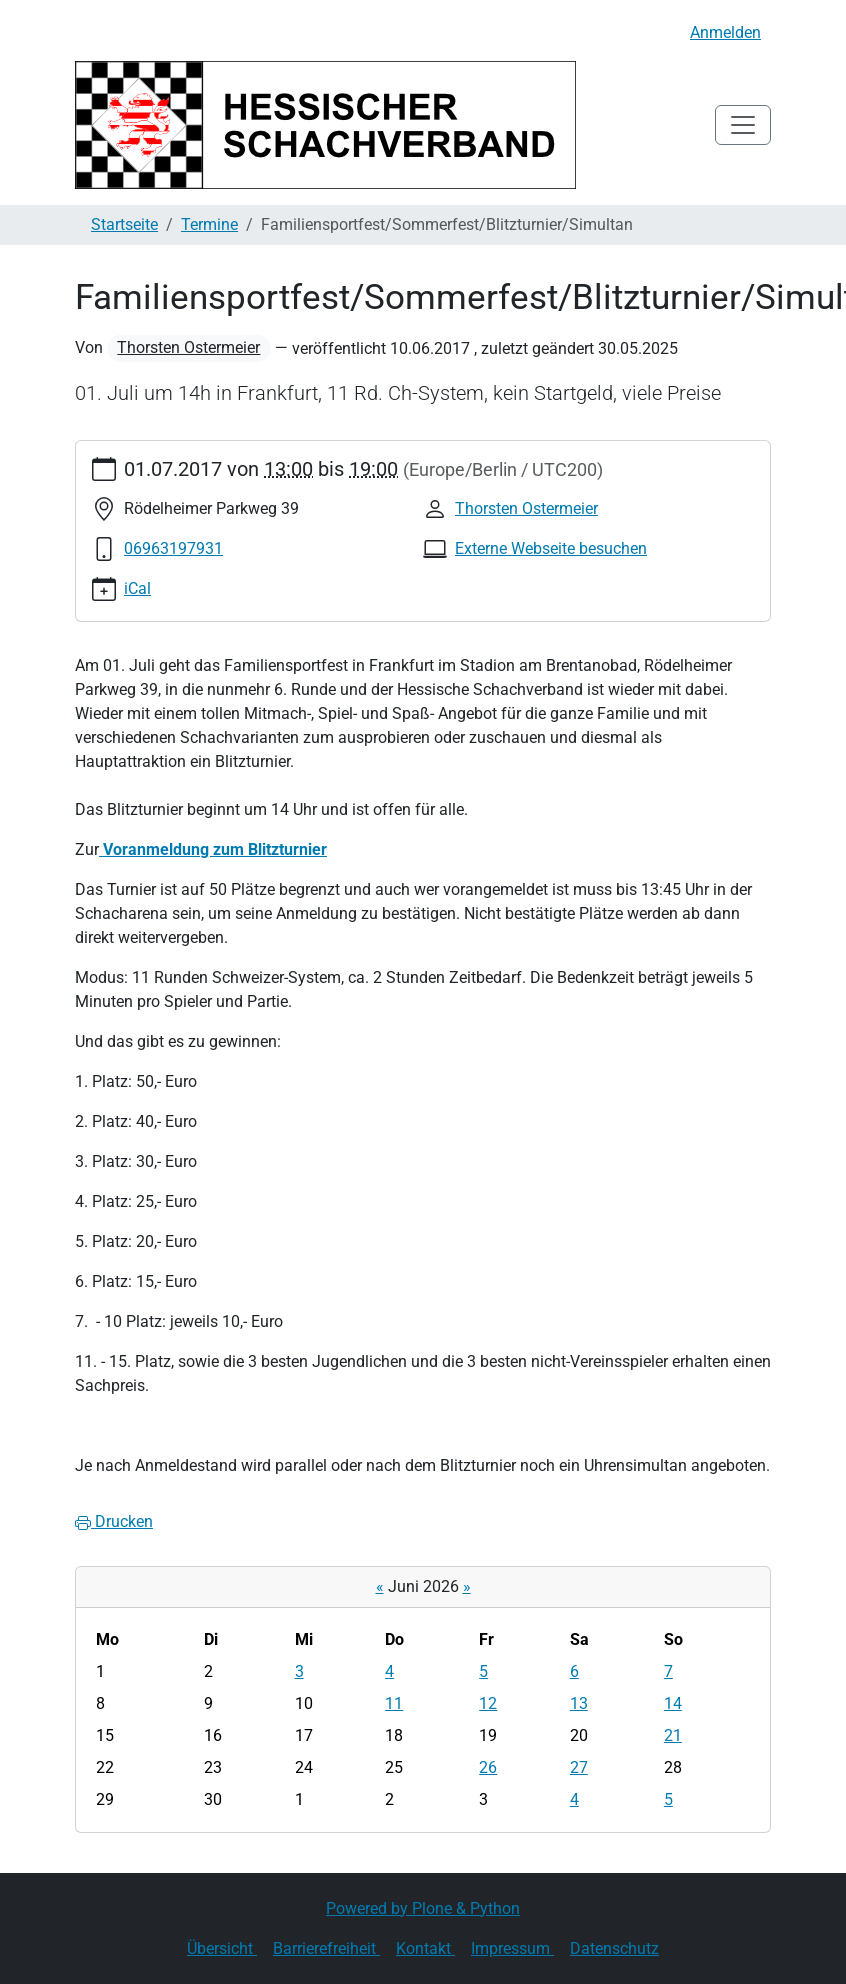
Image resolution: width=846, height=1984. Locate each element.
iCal (137, 588)
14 (673, 1703)
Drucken (114, 1521)
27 (579, 1767)
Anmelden (725, 32)
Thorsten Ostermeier (188, 347)
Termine (209, 224)
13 (579, 1703)
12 (488, 1703)
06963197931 (173, 548)
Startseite (124, 224)
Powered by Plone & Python (423, 1908)
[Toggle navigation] (743, 125)
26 (488, 1767)
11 (394, 1703)
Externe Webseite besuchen (551, 548)
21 (673, 1735)
